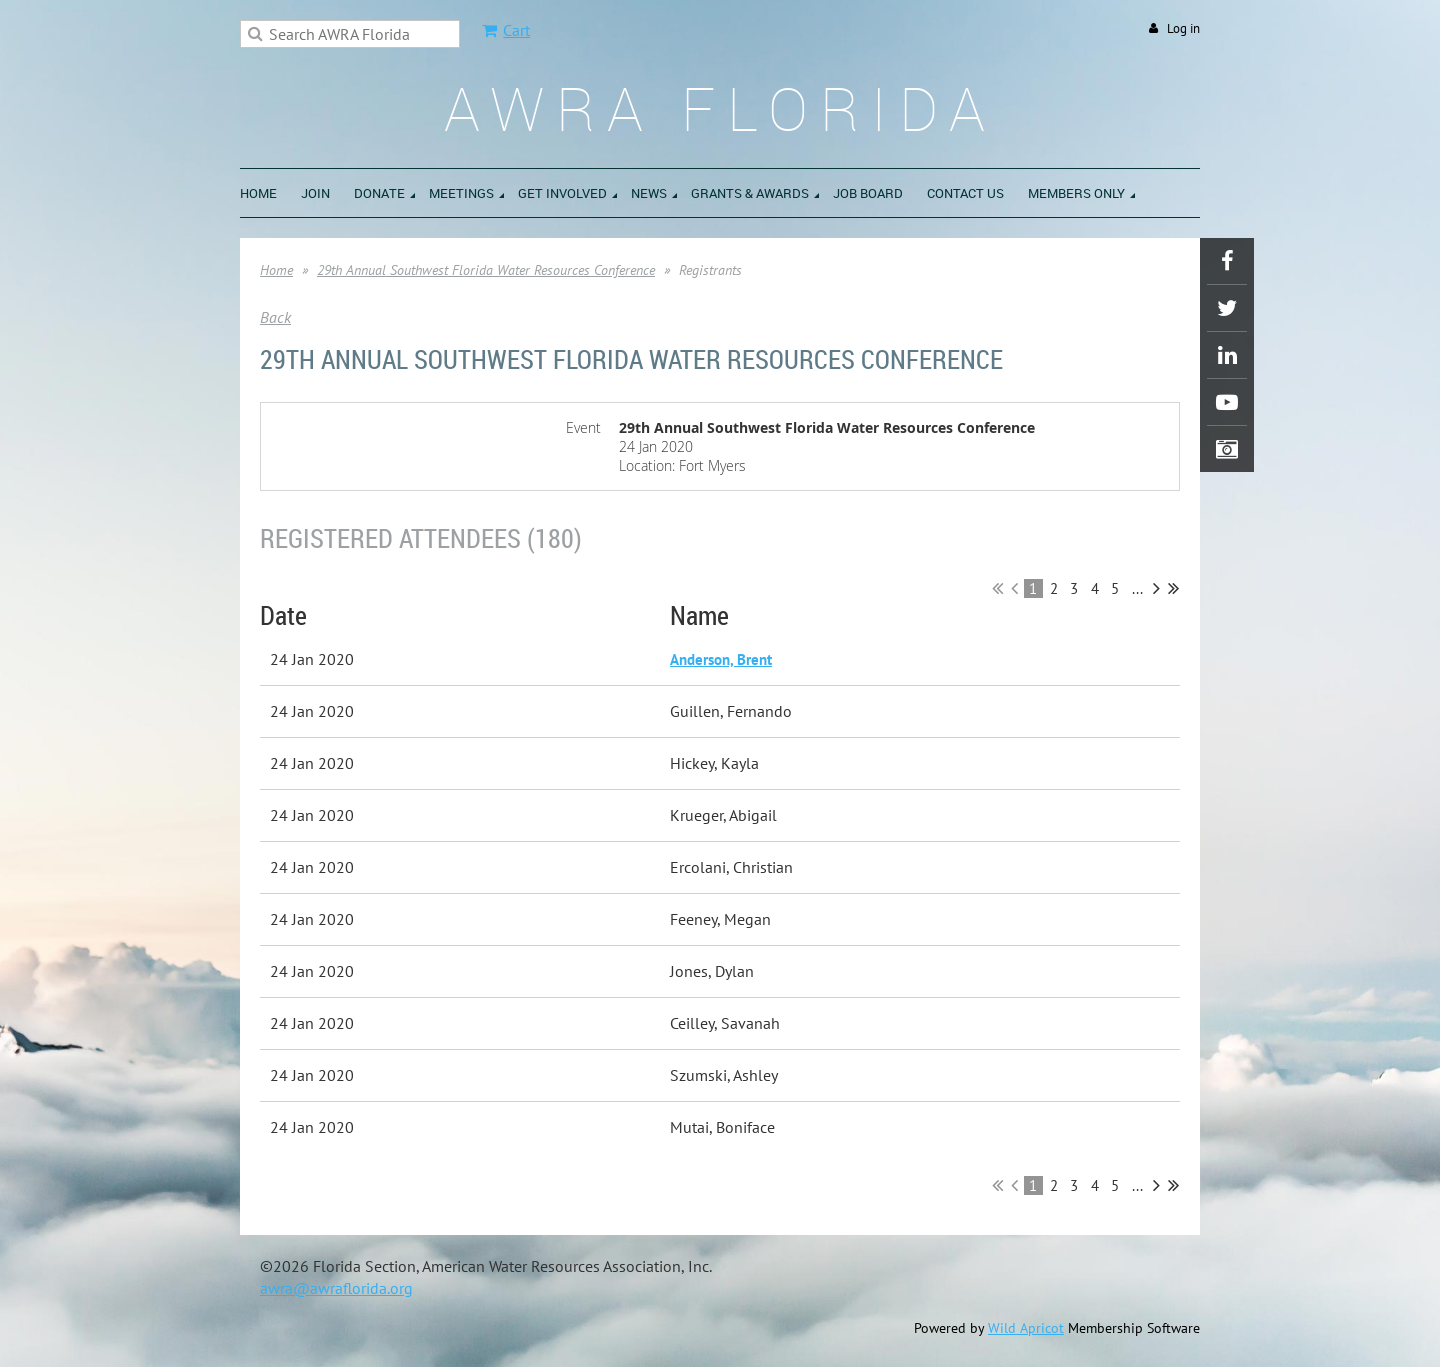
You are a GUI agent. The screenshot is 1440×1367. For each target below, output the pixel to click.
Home (276, 270)
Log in (1183, 28)
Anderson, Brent (721, 659)
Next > (1156, 588)
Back (275, 317)
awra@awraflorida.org (336, 1288)
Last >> (1173, 588)
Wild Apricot (1026, 1328)
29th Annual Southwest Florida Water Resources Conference (486, 270)
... (1137, 588)
